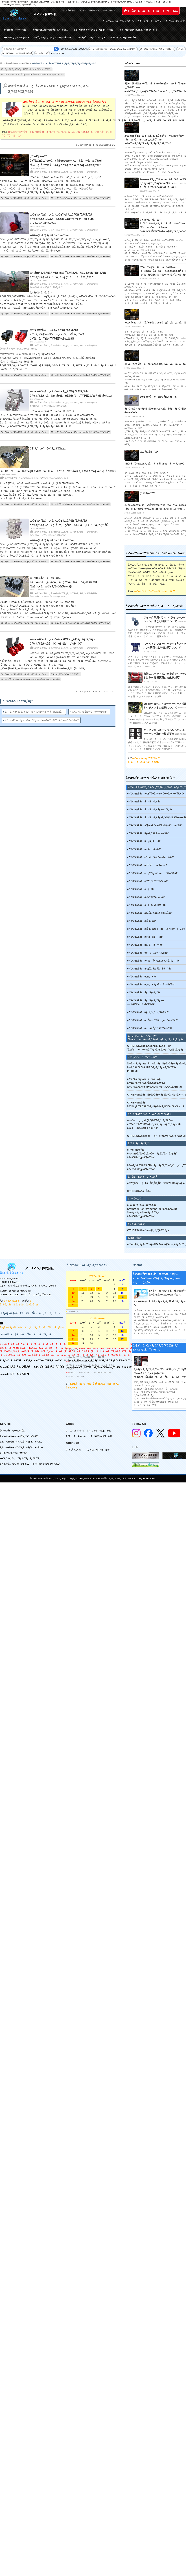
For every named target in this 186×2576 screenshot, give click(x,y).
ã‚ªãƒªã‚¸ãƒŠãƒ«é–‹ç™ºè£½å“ (65, 674)
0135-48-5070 (18, 1374)
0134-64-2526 (18, 1367)
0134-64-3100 (52, 1367)
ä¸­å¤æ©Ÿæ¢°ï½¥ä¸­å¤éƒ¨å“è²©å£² (94, 30)
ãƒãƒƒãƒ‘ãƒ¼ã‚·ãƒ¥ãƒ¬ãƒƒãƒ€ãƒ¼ (157, 49)
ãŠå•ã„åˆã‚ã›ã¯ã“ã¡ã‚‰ (151, 10)
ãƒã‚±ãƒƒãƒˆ (42, 53)
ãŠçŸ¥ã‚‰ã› (69, 10)
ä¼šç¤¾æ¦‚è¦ (110, 10)
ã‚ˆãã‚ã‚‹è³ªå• (153, 21)
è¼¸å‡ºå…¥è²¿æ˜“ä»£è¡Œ (91, 37)
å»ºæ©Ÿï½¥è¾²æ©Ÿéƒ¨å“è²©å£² (51, 30)
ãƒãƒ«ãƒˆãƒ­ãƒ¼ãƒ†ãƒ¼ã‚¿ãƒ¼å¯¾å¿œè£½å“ (113, 49)
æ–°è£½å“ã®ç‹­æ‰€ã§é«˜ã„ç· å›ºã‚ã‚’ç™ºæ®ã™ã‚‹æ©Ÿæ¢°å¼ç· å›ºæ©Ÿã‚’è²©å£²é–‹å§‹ (63, 582)
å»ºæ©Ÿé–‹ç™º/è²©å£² (15, 30)
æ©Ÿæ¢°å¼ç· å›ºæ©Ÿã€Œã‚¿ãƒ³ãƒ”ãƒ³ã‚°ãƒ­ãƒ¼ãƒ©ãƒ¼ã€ (65, 63)
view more (56, 53)
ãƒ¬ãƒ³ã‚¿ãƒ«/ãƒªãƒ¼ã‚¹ (16, 37)
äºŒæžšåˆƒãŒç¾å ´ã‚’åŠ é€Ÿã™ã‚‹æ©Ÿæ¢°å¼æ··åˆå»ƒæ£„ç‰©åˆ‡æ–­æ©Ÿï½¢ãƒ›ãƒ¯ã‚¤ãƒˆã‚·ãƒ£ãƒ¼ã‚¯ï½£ (154, 139)
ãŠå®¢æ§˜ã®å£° (175, 21)
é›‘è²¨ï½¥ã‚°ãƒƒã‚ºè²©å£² (123, 37)
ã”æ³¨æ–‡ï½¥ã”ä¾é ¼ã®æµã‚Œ (122, 21)
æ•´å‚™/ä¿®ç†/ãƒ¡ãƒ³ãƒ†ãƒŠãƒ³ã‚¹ (53, 37)
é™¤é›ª (181, 49)
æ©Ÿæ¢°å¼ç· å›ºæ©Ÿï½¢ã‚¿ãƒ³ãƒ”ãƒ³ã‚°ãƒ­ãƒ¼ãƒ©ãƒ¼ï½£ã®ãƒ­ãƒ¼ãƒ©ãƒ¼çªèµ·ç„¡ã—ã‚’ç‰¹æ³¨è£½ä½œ (64, 219)
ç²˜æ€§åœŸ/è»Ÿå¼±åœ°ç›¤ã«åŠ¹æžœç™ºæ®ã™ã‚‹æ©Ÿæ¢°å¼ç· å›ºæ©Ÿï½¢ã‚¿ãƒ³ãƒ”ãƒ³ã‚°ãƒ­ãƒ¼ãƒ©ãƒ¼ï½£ (66, 161)
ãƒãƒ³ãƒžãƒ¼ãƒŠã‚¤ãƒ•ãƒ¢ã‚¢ (17, 53)
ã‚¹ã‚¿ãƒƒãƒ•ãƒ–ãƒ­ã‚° (90, 10)
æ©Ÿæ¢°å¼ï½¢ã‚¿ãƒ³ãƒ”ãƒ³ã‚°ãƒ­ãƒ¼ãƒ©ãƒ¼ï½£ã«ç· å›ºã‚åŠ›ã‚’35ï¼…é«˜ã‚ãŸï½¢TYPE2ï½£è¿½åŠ (58, 334)
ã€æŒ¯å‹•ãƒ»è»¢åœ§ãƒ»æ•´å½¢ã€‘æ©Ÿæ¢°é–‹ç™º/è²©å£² (33, 74)
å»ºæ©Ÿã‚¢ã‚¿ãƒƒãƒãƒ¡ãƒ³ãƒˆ (46, 287)
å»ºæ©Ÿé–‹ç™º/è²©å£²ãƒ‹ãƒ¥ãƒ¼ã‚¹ (19, 349)
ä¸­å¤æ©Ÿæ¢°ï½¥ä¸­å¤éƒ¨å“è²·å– (140, 30)
